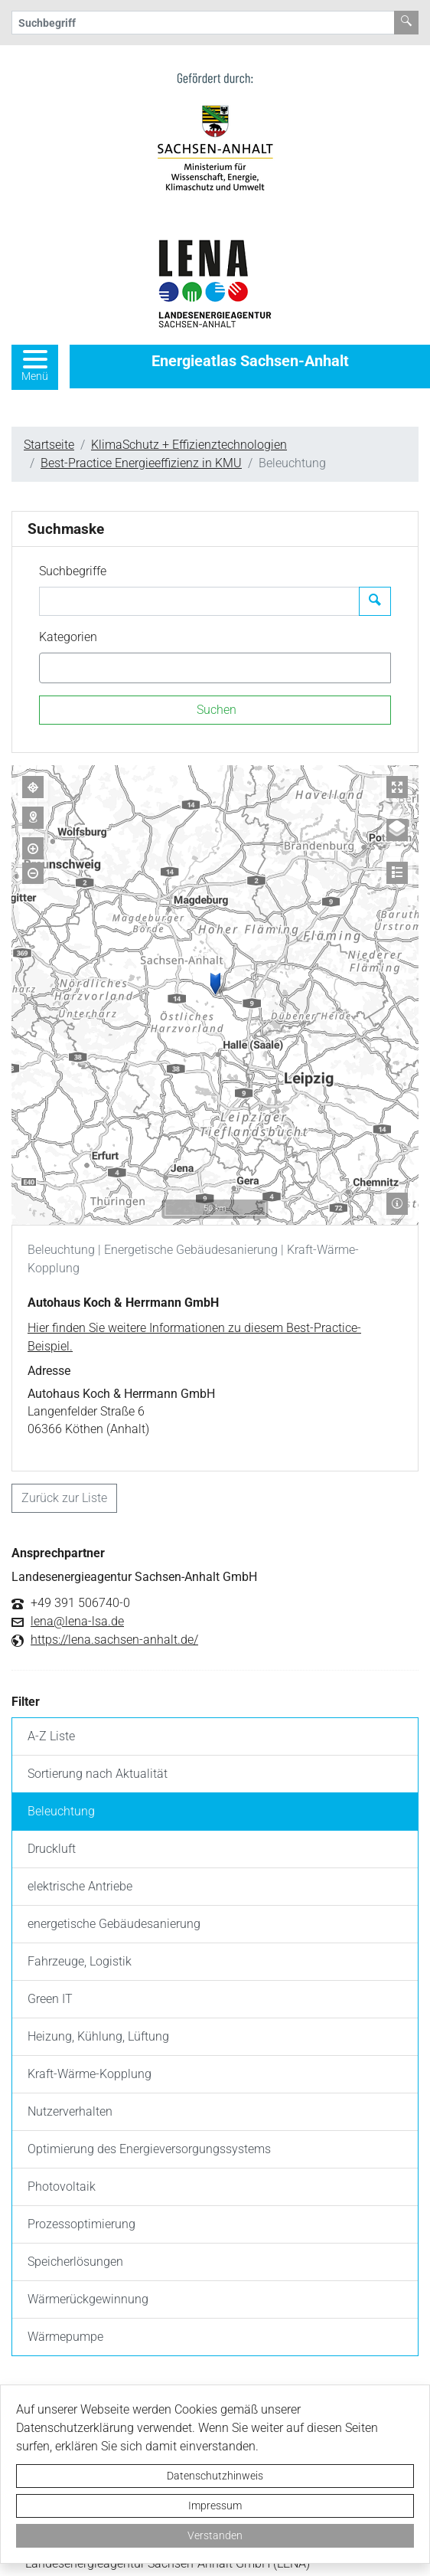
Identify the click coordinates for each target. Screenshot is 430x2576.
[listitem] (215, 1737)
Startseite (49, 444)
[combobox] (215, 668)
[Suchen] (215, 710)
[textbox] (70, 667)
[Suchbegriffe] (199, 601)
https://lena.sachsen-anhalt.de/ (114, 1640)
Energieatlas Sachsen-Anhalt (250, 361)
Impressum (215, 2505)
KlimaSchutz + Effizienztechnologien (189, 444)
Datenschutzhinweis (215, 2476)
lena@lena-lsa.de (77, 1621)
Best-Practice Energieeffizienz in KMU (141, 463)
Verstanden (215, 2535)
